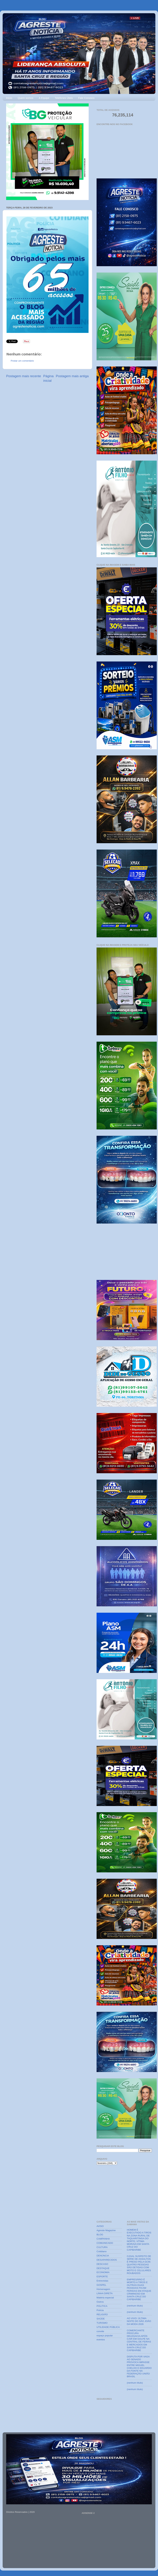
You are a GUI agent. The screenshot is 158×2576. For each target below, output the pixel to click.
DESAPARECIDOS (107, 2260)
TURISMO (102, 2323)
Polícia (100, 2310)
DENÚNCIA (103, 2255)
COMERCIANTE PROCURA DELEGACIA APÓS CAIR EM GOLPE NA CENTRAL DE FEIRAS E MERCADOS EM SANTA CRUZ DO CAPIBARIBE (139, 2340)
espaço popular (105, 2335)
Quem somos (25, 97)
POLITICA (102, 2306)
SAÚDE (101, 2318)
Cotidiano (102, 2251)
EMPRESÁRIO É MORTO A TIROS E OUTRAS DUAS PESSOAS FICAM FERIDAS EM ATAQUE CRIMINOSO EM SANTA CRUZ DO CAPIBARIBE (139, 2289)
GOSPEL (101, 2285)
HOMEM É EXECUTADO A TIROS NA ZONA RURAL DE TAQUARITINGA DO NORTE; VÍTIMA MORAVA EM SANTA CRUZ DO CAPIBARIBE (139, 2239)
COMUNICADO (105, 2243)
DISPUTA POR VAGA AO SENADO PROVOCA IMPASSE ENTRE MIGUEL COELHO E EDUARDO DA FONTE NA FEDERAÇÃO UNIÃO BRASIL (139, 2366)
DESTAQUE (103, 2268)
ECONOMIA (103, 2272)
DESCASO (102, 2264)
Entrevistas (102, 2280)
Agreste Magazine (106, 2230)
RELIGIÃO (102, 2314)
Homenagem (103, 2289)
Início (9, 97)
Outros (100, 2301)
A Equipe (44, 97)
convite (100, 2331)
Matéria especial (105, 2297)
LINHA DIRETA (105, 2293)
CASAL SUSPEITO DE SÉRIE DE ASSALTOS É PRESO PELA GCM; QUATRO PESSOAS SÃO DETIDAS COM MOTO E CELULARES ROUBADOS (139, 2265)
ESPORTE (102, 2276)
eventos (101, 2339)
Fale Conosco (86, 97)
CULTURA (102, 2247)
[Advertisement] (120, 1252)
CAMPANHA (103, 2238)
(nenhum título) (135, 2305)
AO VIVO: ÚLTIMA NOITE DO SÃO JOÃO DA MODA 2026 (139, 2321)
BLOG (100, 2234)
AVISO (100, 2226)
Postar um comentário (22, 360)
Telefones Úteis (64, 97)
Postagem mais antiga (72, 376)
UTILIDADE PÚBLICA (108, 2327)
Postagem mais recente (23, 376)
